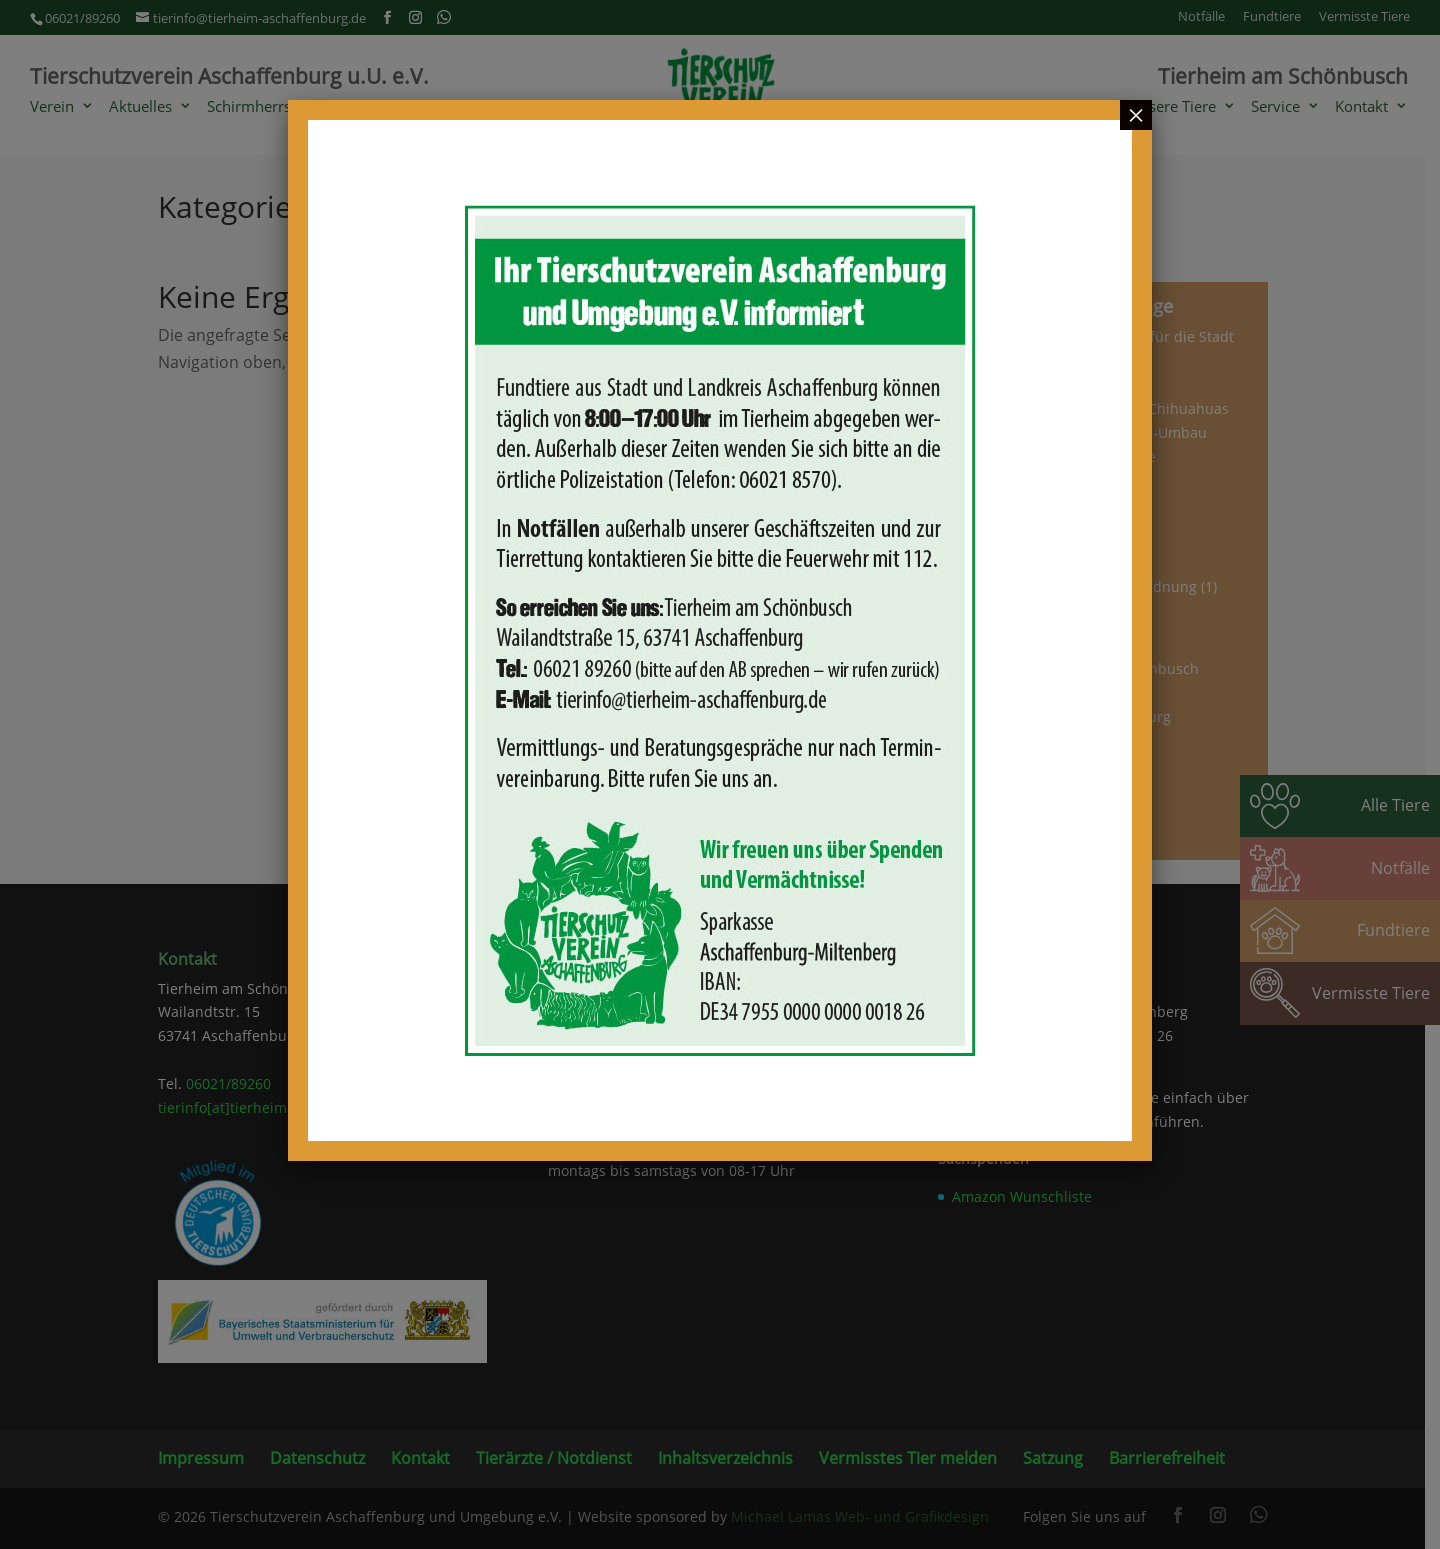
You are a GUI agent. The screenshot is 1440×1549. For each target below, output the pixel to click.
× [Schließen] (1136, 115)
